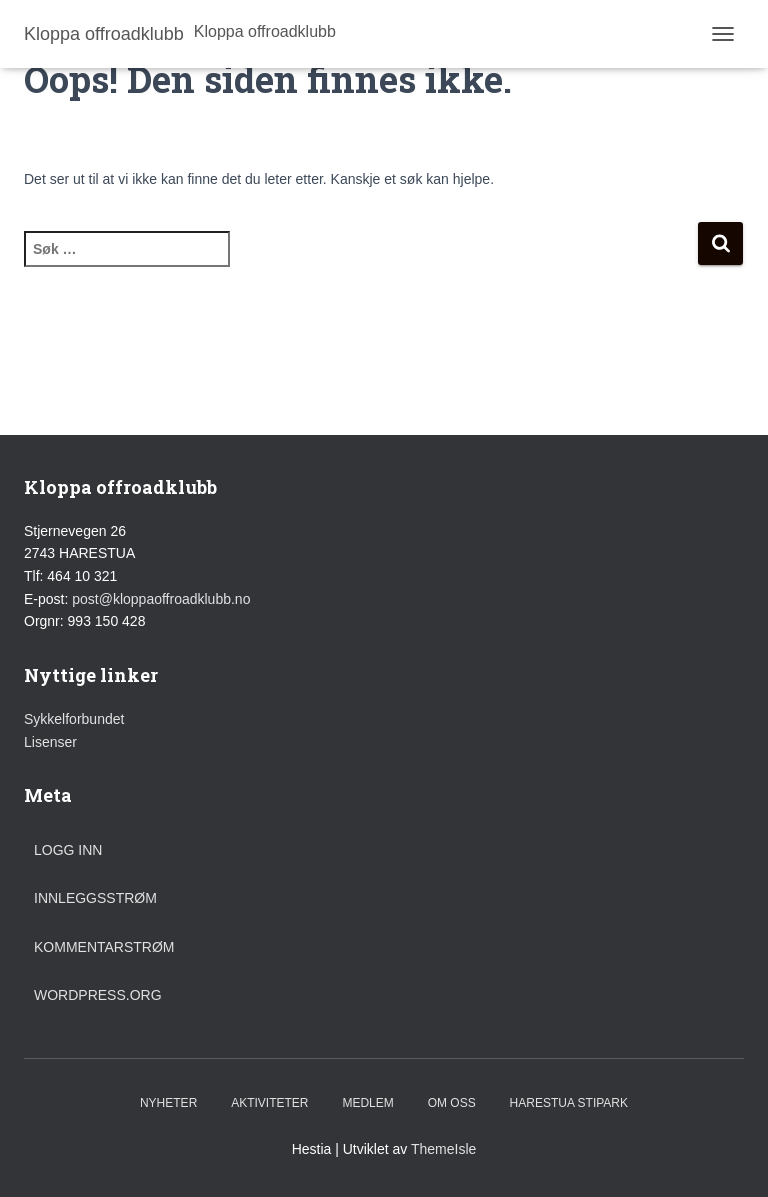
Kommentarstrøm (104, 947)
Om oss (452, 1103)
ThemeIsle (443, 1149)
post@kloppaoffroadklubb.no (161, 599)
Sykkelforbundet (74, 719)
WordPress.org (98, 995)
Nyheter (168, 1103)
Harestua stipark (569, 1103)
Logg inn (68, 850)
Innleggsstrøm (95, 898)
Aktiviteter (269, 1103)
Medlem (367, 1103)
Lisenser (50, 742)
